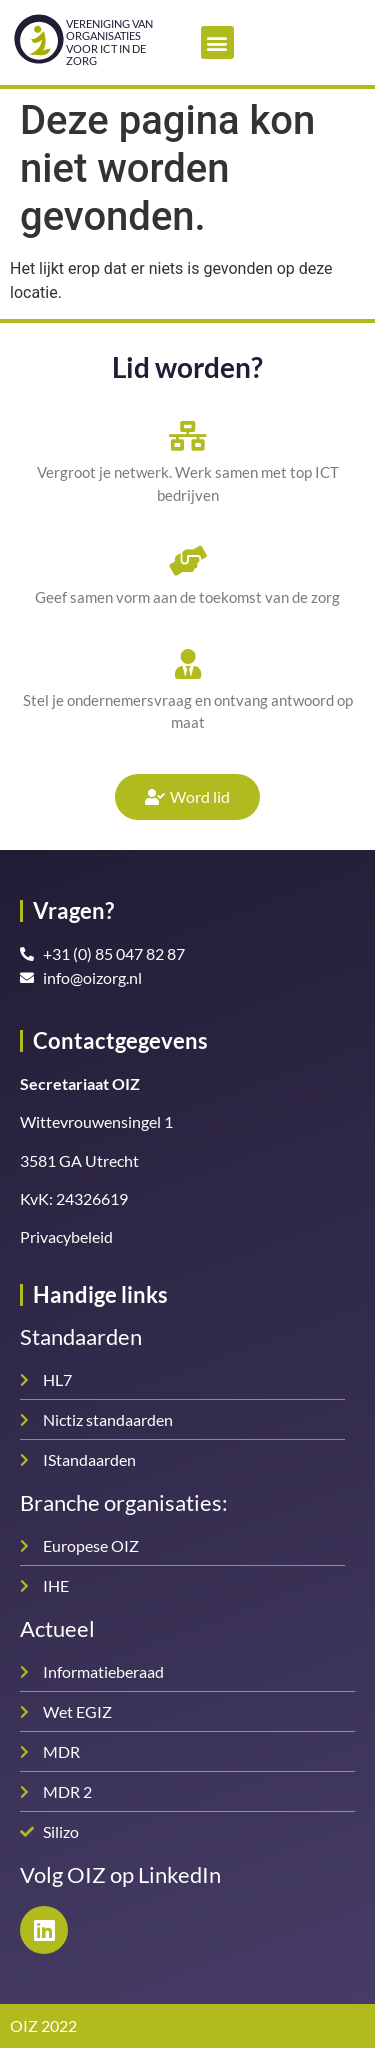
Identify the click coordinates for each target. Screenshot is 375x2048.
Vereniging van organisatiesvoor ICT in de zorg (109, 41)
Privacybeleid (66, 1236)
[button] (217, 42)
